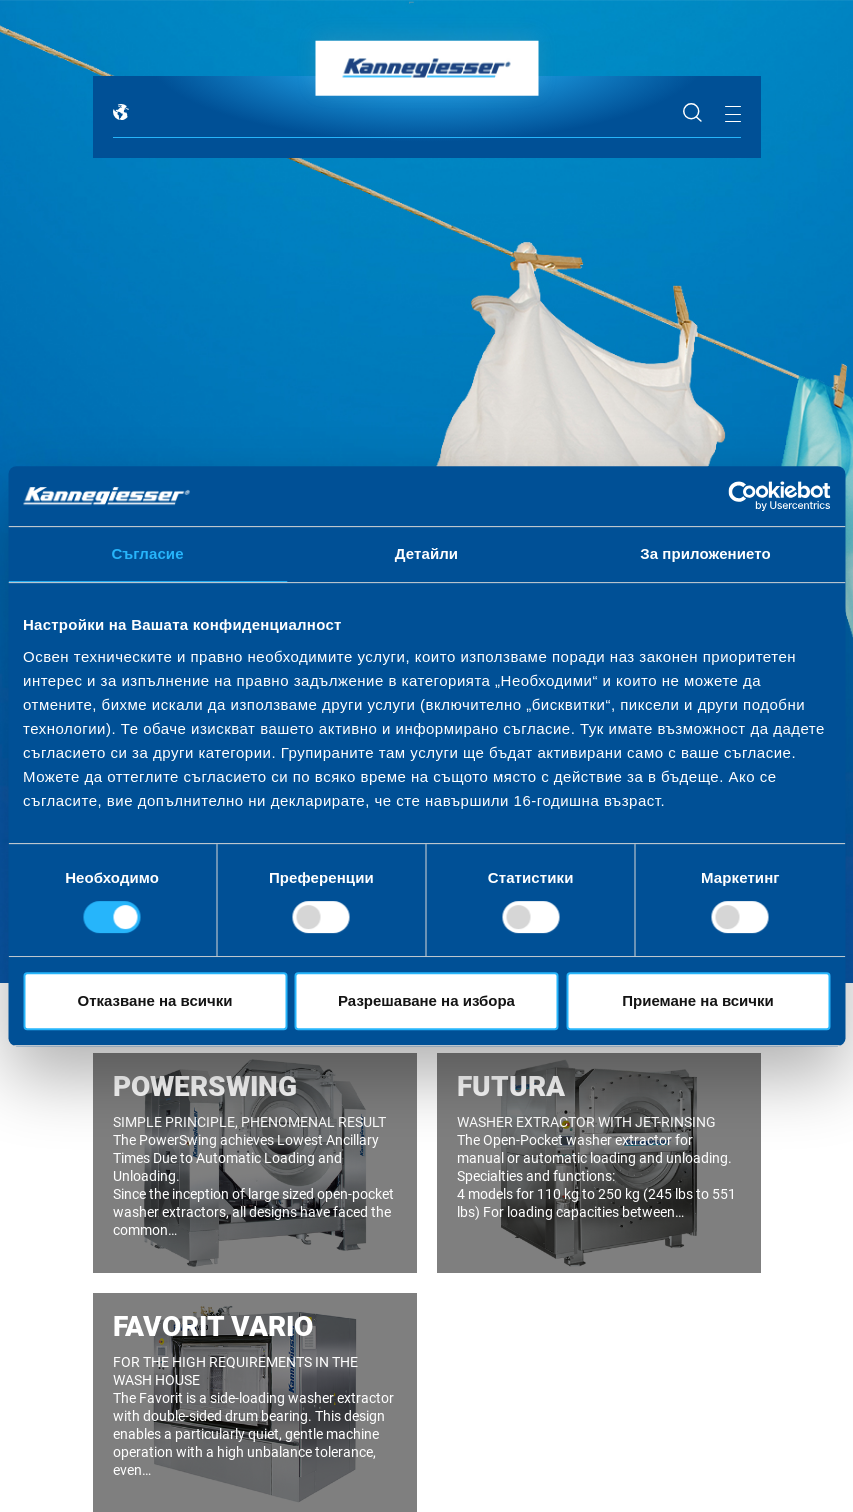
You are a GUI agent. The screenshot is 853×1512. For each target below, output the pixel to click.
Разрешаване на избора (426, 1000)
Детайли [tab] (426, 553)
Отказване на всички (155, 1000)
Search (693, 113)
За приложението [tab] (705, 553)
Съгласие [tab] (147, 553)
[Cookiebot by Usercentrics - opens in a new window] (742, 496)
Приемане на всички (698, 1000)
